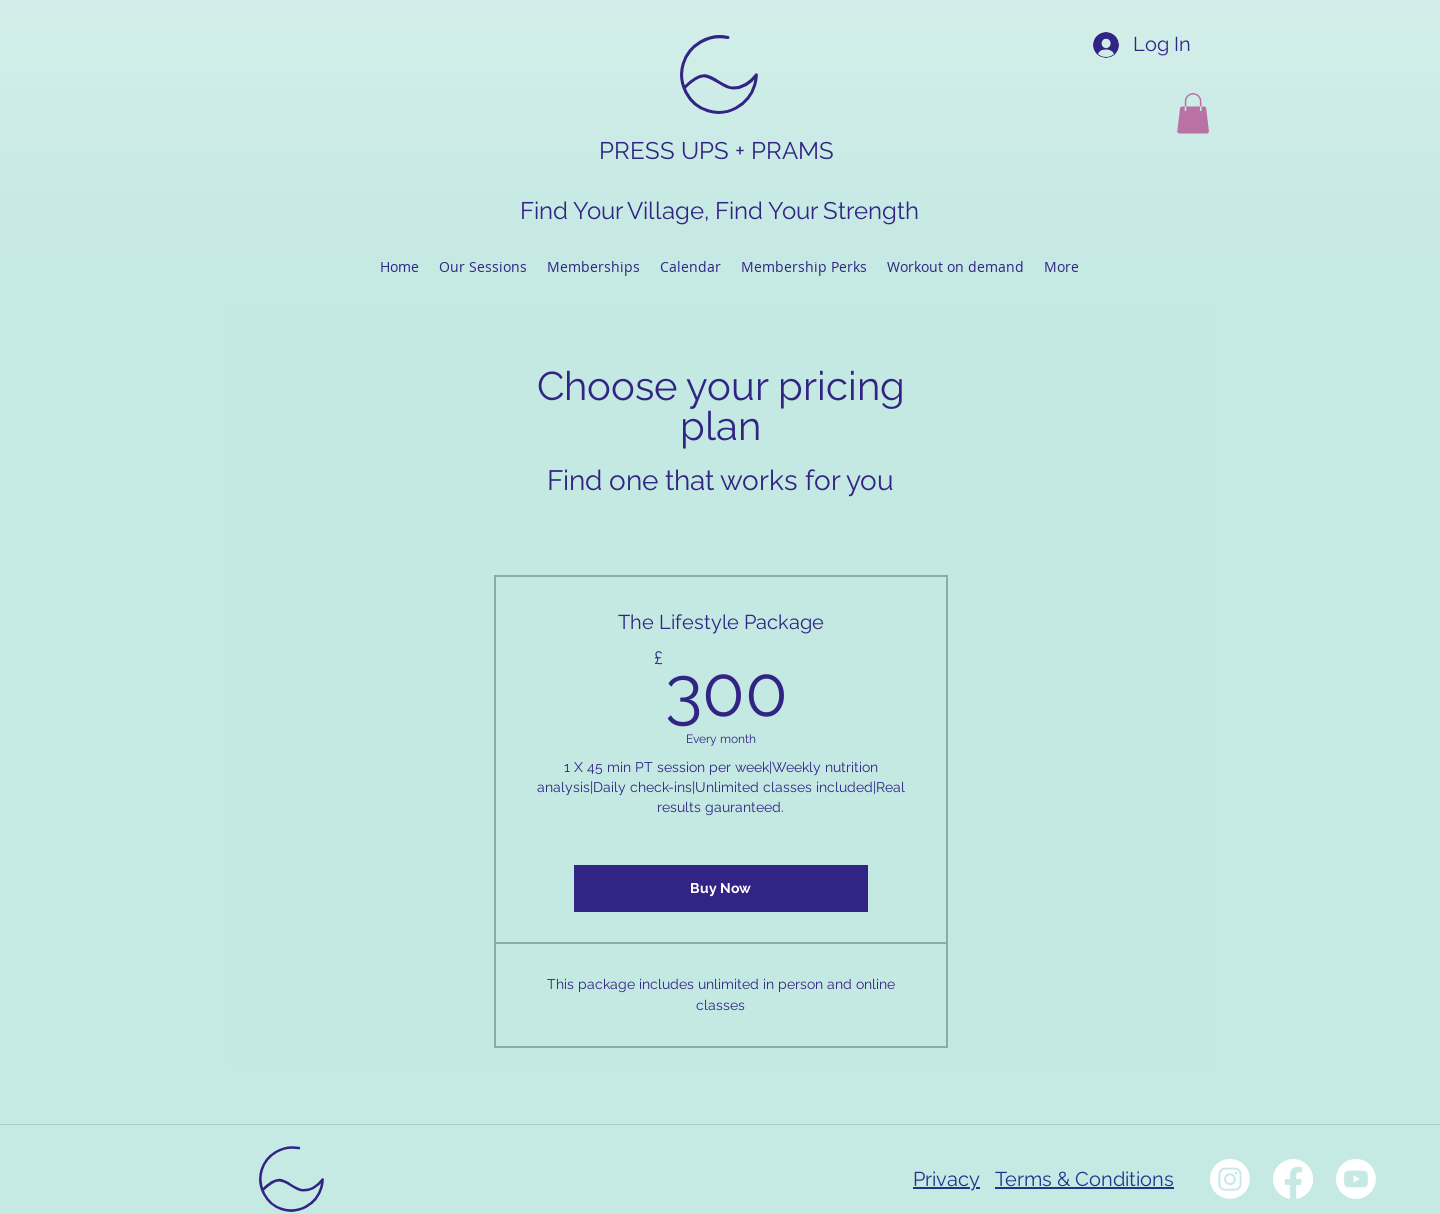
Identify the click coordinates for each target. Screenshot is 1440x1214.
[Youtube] (1356, 1179)
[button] (1193, 113)
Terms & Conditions (1084, 1179)
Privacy (946, 1179)
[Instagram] (1230, 1179)
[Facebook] (1293, 1179)
